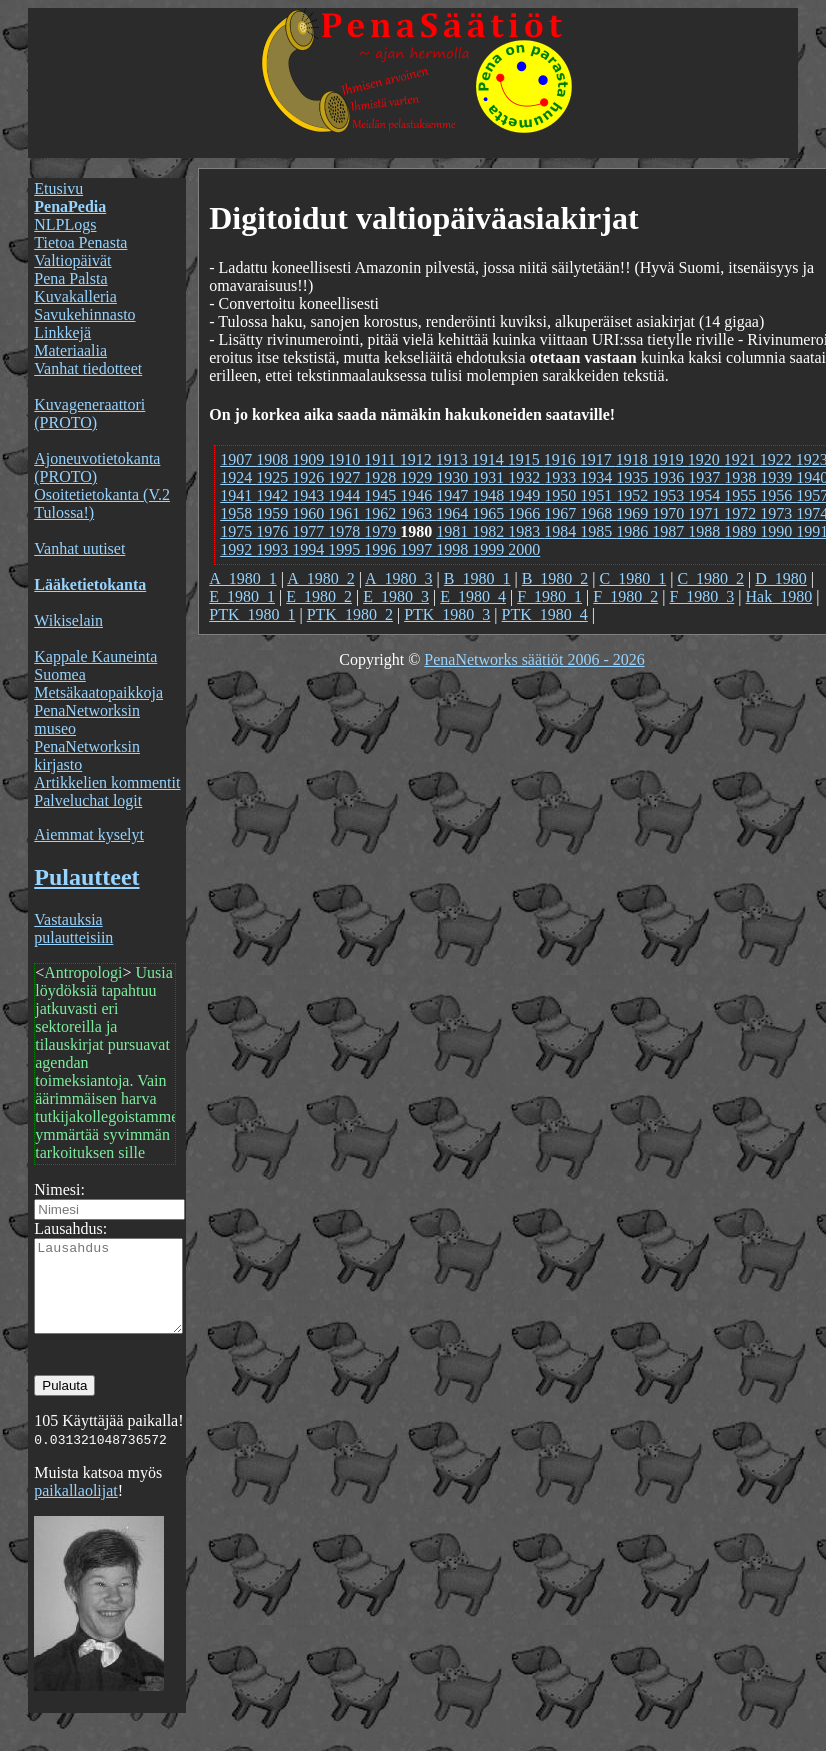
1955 (742, 495)
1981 (454, 531)
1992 (238, 549)
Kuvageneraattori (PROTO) (89, 413)
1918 (634, 459)
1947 (454, 495)
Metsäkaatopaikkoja (98, 692)
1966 (526, 513)
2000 (524, 549)
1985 (598, 531)
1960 (310, 513)
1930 (454, 477)
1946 (418, 495)
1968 (598, 513)
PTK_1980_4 (545, 614)
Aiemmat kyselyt (89, 834)
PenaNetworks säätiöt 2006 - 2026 (534, 659)
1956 (778, 495)
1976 (274, 531)
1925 (274, 477)
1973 (778, 513)
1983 (526, 531)
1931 (490, 477)
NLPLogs (65, 224)
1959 (274, 513)
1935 (634, 477)
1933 (562, 477)
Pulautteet (86, 877)
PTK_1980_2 (350, 614)
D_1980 (781, 578)
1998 (454, 549)
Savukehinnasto (84, 314)
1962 (382, 513)
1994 (310, 549)
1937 (706, 477)
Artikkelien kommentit (107, 782)
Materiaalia (70, 350)
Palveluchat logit (88, 800)
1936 (670, 477)
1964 (454, 513)
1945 (382, 495)
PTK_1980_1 (252, 614)
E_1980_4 (473, 596)
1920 (706, 459)
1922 (778, 459)
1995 (346, 549)
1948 (490, 495)
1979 (382, 531)
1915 (526, 459)
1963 (418, 513)
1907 (238, 459)
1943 (310, 495)
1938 (742, 477)
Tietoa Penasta (80, 242)
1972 (742, 513)
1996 (382, 549)
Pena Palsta (70, 278)
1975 (238, 531)
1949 (526, 495)
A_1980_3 (399, 578)
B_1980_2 (555, 578)
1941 (238, 495)
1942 (274, 495)
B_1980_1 (477, 578)
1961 (346, 513)
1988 (706, 531)
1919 (670, 459)
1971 (706, 513)
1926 (310, 477)
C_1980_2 (710, 578)
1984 (562, 531)
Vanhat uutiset (79, 548)
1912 (418, 459)
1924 (238, 477)
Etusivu (58, 188)
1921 (742, 459)
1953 (670, 495)
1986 (634, 531)
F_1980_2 (625, 596)
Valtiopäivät (72, 260)
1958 (238, 513)
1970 (670, 513)
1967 (562, 513)
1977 (310, 531)
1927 (346, 477)
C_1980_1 (633, 578)
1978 (346, 531)
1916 (562, 459)
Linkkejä (62, 332)
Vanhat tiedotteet (88, 368)
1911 (381, 459)
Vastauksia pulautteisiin (73, 928)
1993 (274, 549)
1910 (346, 459)
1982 (490, 531)
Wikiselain (68, 620)
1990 (778, 531)
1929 (418, 477)
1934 (598, 477)
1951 (598, 495)
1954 (706, 495)
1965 (490, 513)
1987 (670, 531)
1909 (310, 459)
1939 (778, 477)
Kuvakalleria (75, 296)
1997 (418, 549)
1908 (274, 459)
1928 (382, 477)
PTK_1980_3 (447, 614)
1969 (634, 513)
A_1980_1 (243, 578)
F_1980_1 (549, 596)
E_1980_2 (319, 596)
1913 (454, 459)
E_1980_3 (396, 596)
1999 (490, 549)
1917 (598, 459)
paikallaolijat (76, 1508)
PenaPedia (70, 206)
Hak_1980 (779, 596)
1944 (346, 495)
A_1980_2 (321, 578)
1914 (490, 459)
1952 (634, 495)
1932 (526, 477)
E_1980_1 (242, 596)
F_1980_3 (701, 596)
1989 (742, 531)
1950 (562, 495)
